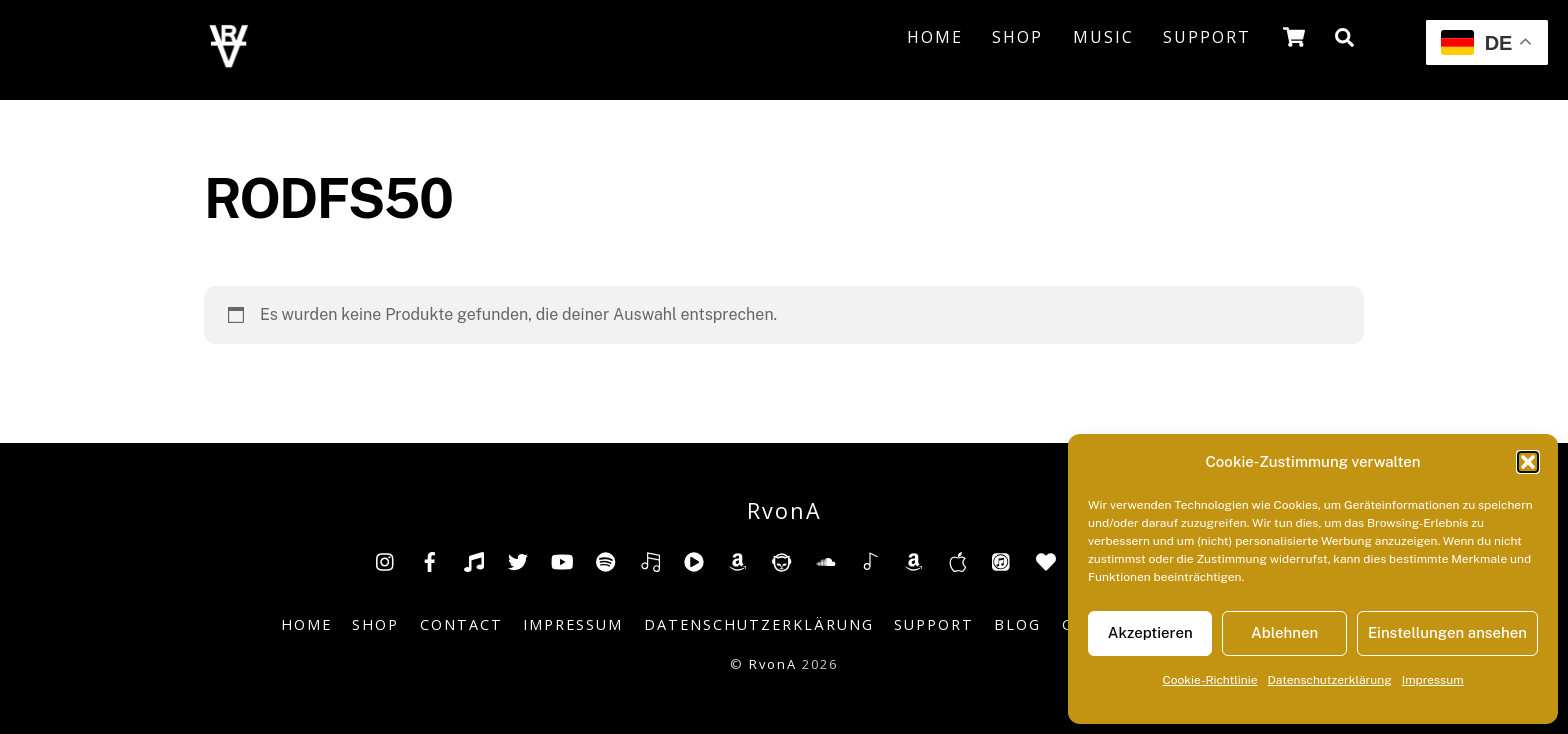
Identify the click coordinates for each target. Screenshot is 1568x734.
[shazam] (870, 560)
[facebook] (430, 560)
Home (935, 37)
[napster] (782, 560)
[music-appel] (958, 560)
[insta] (386, 560)
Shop (1017, 37)
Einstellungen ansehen (1447, 632)
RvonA (773, 664)
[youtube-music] (694, 560)
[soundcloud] (826, 560)
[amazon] (738, 560)
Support (1207, 37)
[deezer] (650, 560)
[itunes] (1002, 560)
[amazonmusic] (914, 560)
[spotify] (606, 560)
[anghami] (1046, 560)
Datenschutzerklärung (1330, 680)
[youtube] (562, 560)
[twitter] (518, 560)
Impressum (1433, 680)
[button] (1528, 462)
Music (1103, 37)
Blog (1017, 624)
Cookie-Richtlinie (1209, 680)
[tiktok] (474, 560)
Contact (461, 624)
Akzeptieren (1150, 632)
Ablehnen (1284, 632)
